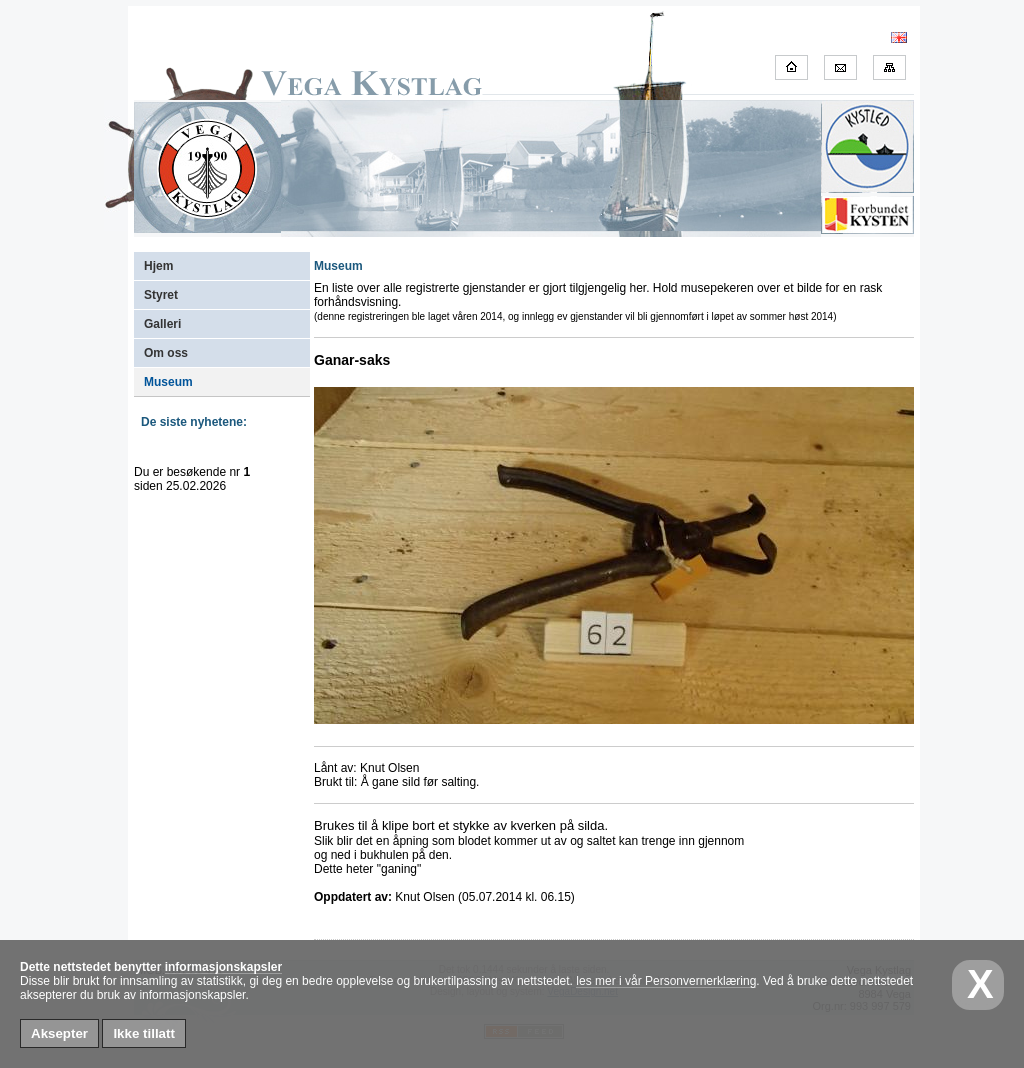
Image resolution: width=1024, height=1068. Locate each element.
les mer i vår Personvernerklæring (666, 981)
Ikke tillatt (143, 1033)
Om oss (166, 353)
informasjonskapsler (223, 967)
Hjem (158, 266)
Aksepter (59, 1033)
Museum (168, 382)
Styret (161, 295)
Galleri (162, 324)
